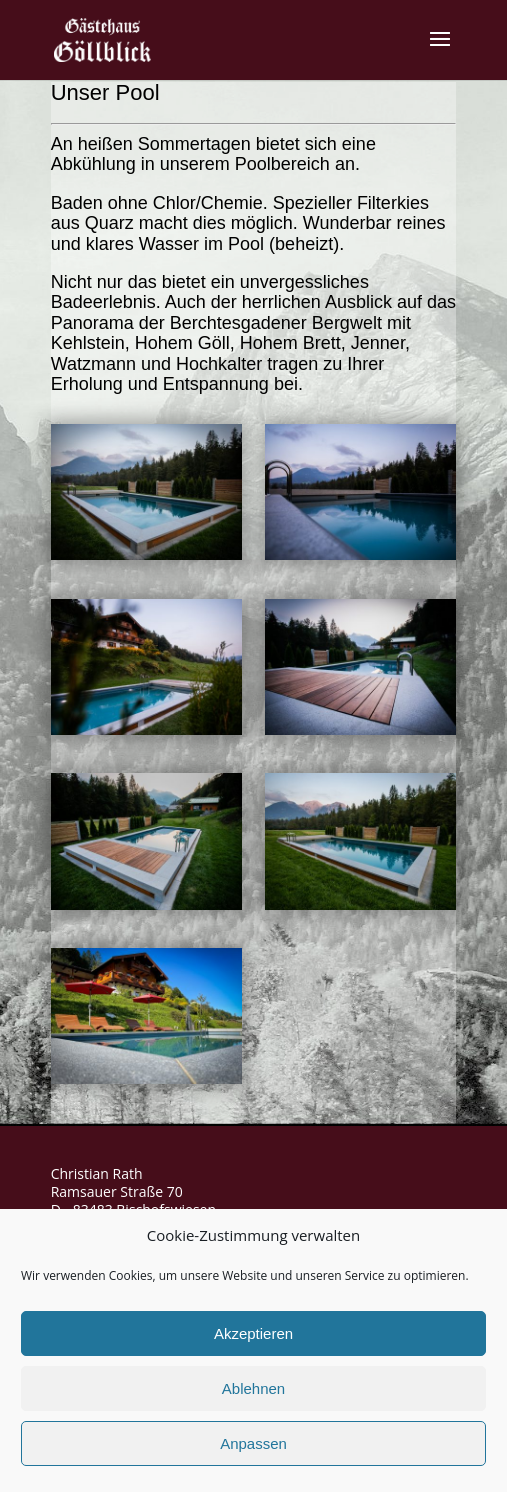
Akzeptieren (253, 1333)
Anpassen (253, 1443)
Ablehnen (253, 1388)
